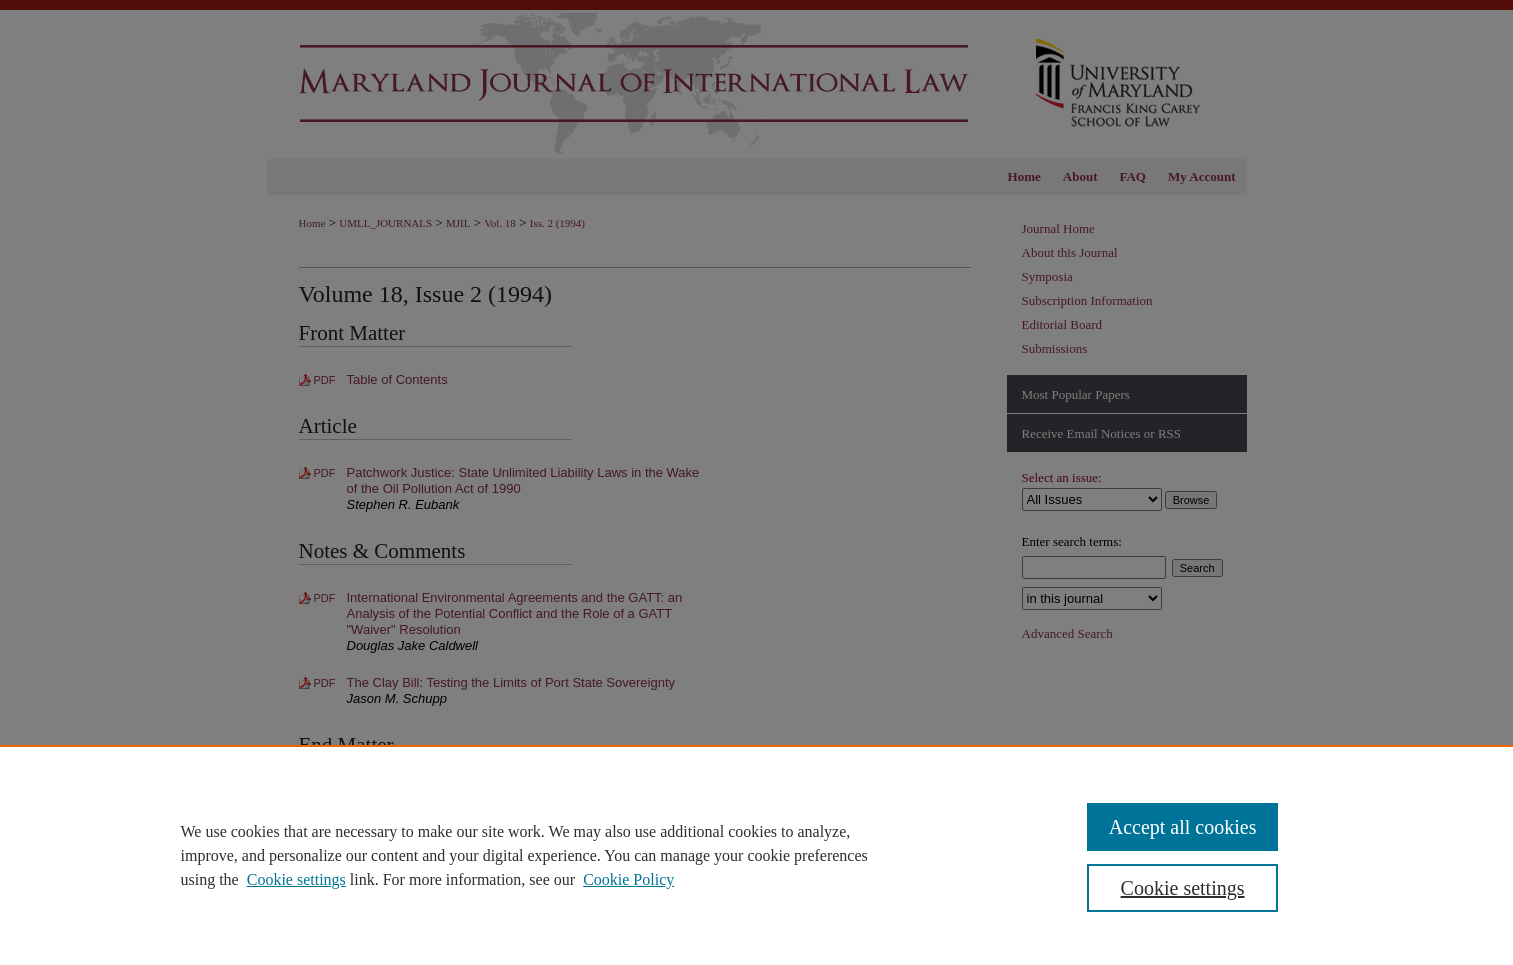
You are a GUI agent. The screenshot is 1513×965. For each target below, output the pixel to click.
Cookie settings (296, 879)
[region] (756, 855)
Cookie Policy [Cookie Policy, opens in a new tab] (628, 879)
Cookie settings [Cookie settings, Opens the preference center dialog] (1183, 888)
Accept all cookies (1183, 827)
